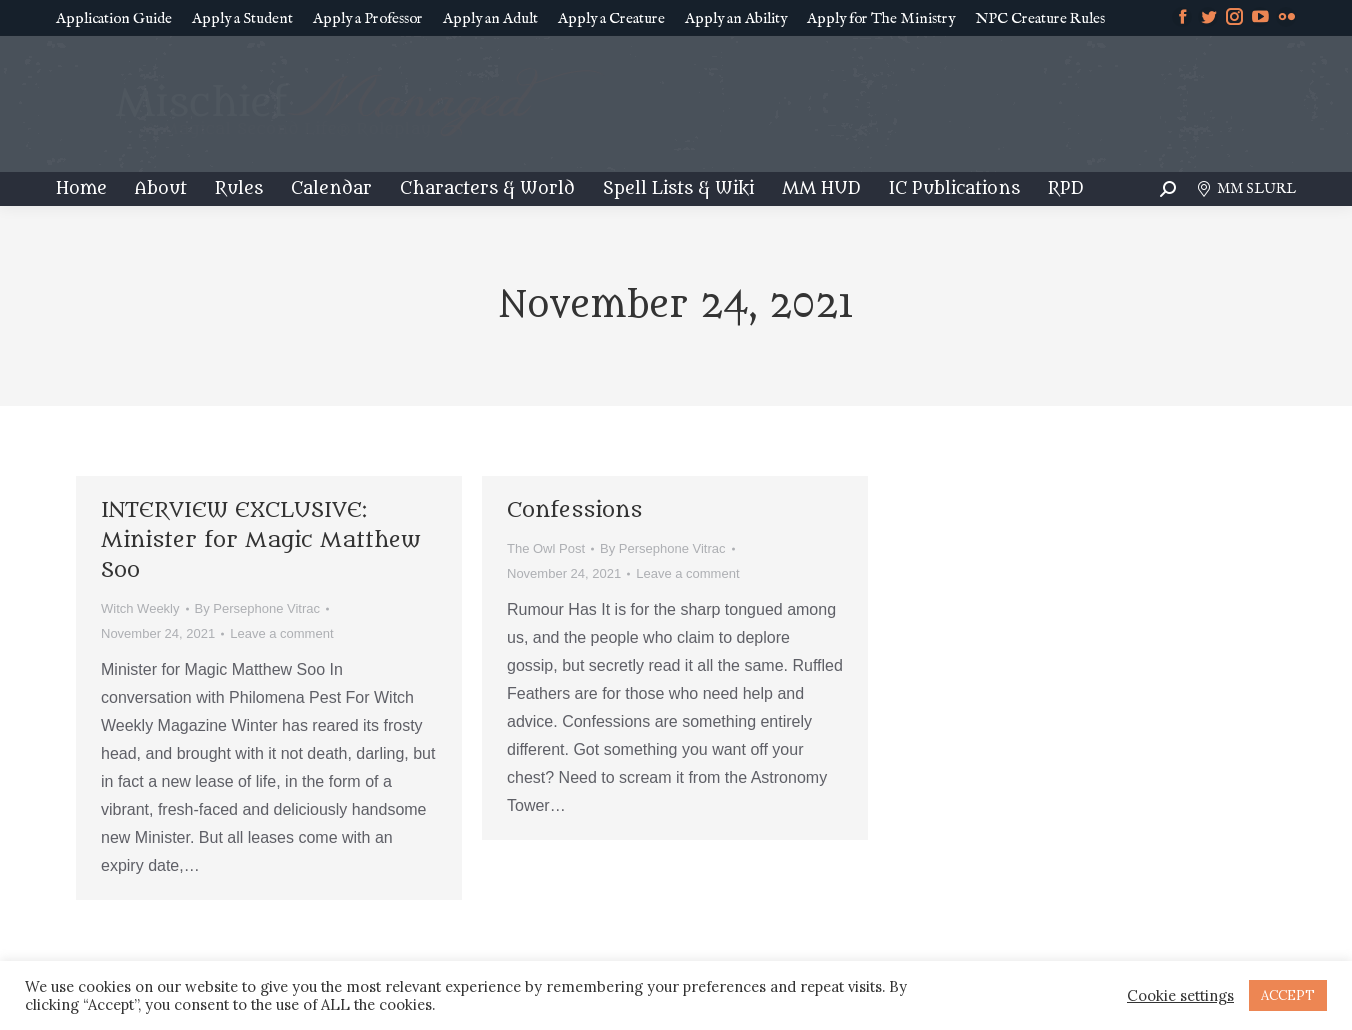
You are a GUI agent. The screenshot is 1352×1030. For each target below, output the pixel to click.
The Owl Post (546, 548)
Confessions (574, 510)
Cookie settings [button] (1180, 996)
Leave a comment (281, 633)
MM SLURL (1246, 189)
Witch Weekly (140, 608)
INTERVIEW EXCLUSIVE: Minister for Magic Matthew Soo (261, 540)
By (258, 608)
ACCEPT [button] (1288, 995)
